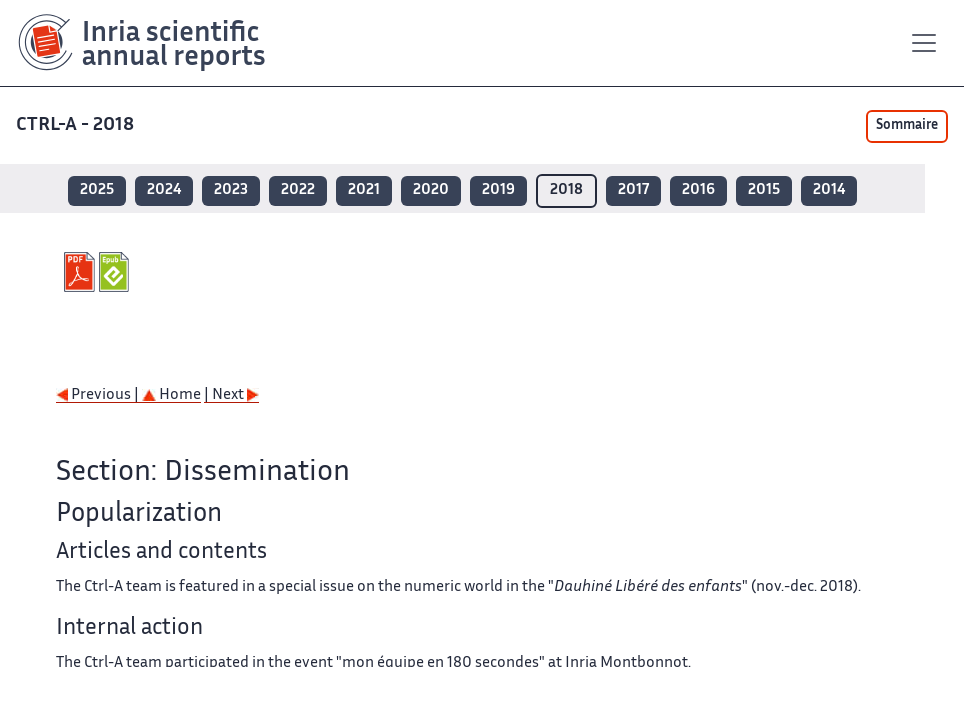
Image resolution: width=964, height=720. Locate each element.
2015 (764, 190)
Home (171, 395)
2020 (431, 190)
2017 (633, 190)
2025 (97, 190)
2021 (364, 190)
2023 (231, 190)
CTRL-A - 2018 (77, 125)
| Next (231, 395)
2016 (698, 190)
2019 (498, 190)
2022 (298, 190)
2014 (829, 190)
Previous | (99, 395)
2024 (164, 190)
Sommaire (907, 126)
